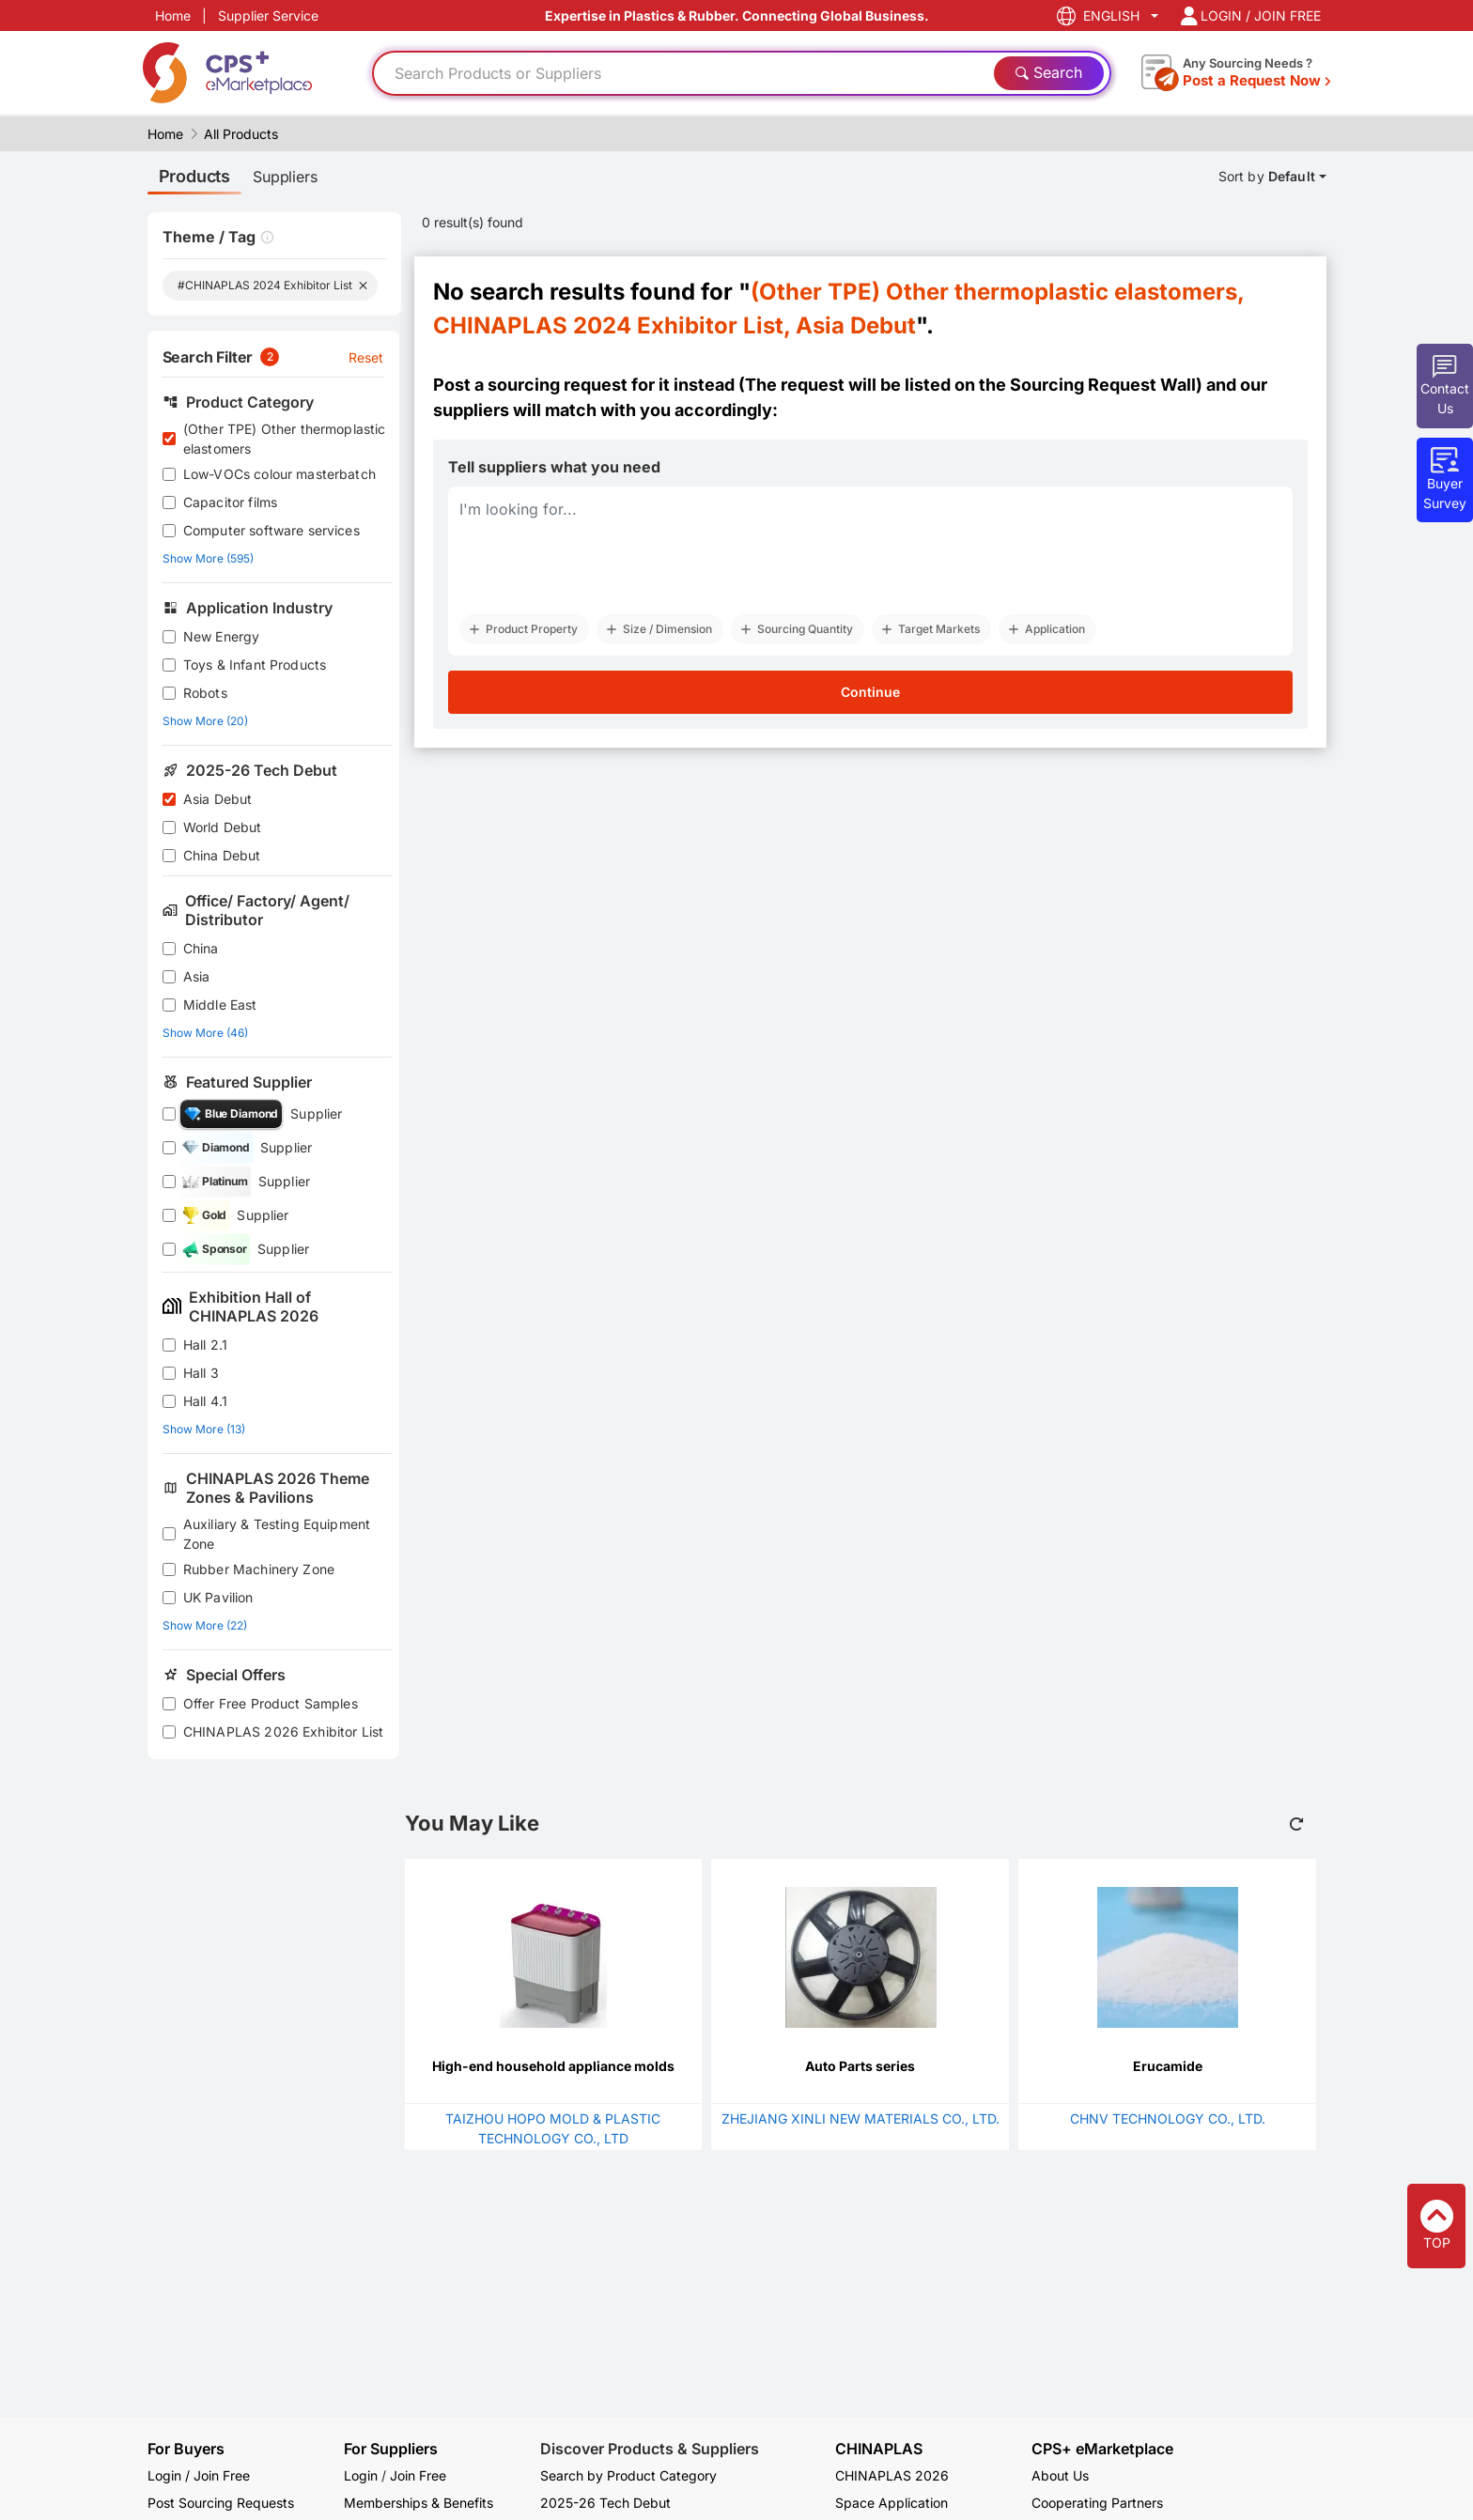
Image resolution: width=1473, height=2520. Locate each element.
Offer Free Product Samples (270, 1703)
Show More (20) (205, 721)
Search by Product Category (628, 2475)
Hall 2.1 (205, 1345)
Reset (366, 357)
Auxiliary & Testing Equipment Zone (276, 1534)
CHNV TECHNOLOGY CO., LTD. (1167, 2118)
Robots (205, 693)
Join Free (418, 2475)
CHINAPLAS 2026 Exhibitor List (283, 1731)
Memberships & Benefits (418, 2503)
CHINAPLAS (879, 2449)
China (201, 948)
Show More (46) (205, 1033)
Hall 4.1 (205, 1401)
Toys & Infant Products (254, 665)
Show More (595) (208, 558)
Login (361, 2475)
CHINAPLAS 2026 (892, 2475)
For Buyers (186, 2448)
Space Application (891, 2503)
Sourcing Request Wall (1103, 384)
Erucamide (1167, 2066)
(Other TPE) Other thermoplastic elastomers (284, 438)
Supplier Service (268, 15)
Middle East (220, 1005)
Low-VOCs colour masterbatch (279, 474)
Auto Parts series (860, 2066)
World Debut (222, 827)
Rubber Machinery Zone (258, 1569)
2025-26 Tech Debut (605, 2503)
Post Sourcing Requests (220, 2503)
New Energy (221, 636)
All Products (241, 134)
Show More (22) (205, 1625)
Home (173, 15)
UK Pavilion (218, 1597)
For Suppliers (391, 2448)
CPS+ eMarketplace (1102, 2449)
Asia (196, 976)
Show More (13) (204, 1429)
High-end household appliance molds (553, 2066)
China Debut (222, 855)
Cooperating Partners (1097, 2503)
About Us (1060, 2475)
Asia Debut (218, 799)
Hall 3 (201, 1373)
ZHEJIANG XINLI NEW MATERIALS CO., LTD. (860, 2118)
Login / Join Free (198, 2475)
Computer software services (271, 530)
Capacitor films (230, 502)
